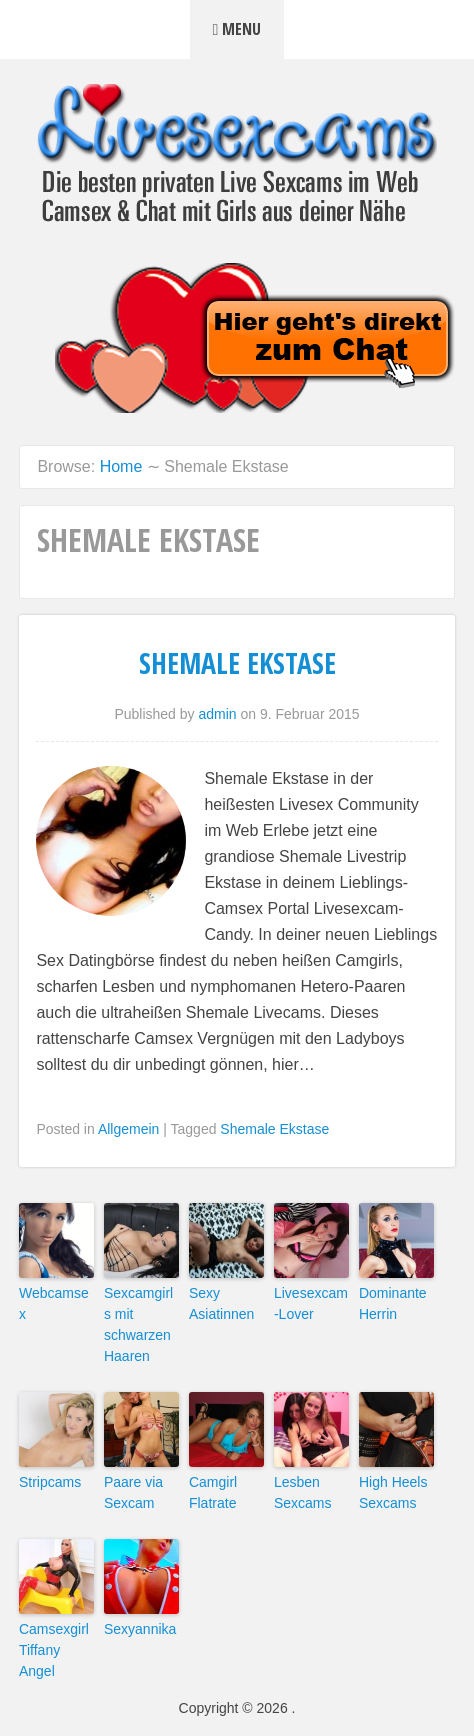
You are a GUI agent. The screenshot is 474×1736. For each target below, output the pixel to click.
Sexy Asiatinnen (221, 1303)
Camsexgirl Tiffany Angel (54, 1650)
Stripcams (50, 1482)
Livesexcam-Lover (311, 1303)
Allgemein (128, 1129)
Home (121, 466)
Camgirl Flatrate (213, 1492)
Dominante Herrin (393, 1303)
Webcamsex (54, 1303)
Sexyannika (140, 1629)
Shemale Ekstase (237, 663)
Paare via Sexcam (133, 1492)
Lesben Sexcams (303, 1492)
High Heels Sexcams (393, 1492)
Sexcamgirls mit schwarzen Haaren (138, 1324)
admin (217, 714)
